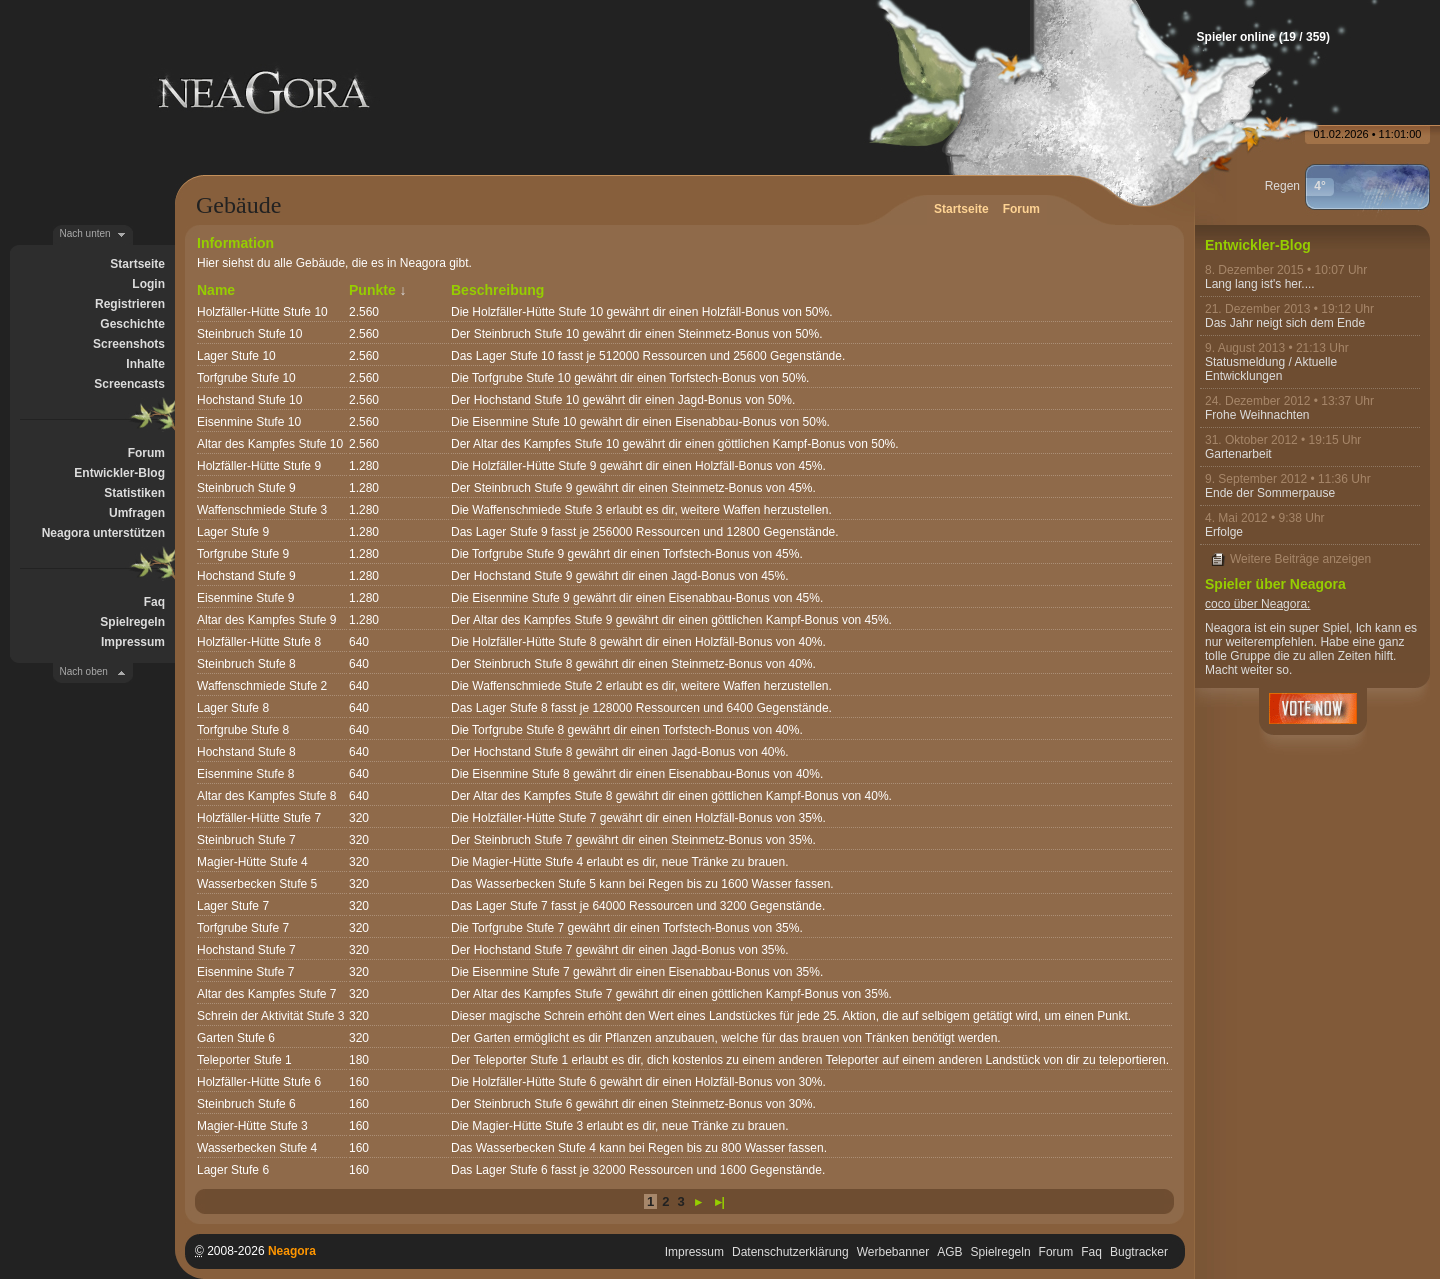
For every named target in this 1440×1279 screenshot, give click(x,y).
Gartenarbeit (1238, 454)
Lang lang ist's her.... (1260, 284)
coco (1217, 604)
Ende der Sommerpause (1270, 493)
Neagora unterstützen (103, 533)
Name (216, 290)
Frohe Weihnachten (1257, 415)
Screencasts (129, 384)
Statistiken (134, 493)
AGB (949, 1252)
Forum (146, 453)
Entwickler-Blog (119, 473)
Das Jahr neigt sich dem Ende (1285, 323)
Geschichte (132, 324)
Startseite (137, 264)
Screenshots (129, 344)
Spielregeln (132, 622)
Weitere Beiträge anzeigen (1300, 559)
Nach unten (85, 233)
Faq (154, 602)
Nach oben (84, 671)
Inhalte (145, 364)
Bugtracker (1139, 1252)
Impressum (133, 642)
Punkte (372, 290)
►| (717, 1202)
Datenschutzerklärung (790, 1252)
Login (148, 284)
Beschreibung (497, 290)
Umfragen (137, 513)
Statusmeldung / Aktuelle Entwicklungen (1271, 369)
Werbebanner (893, 1252)
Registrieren (130, 304)
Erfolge (1224, 532)
